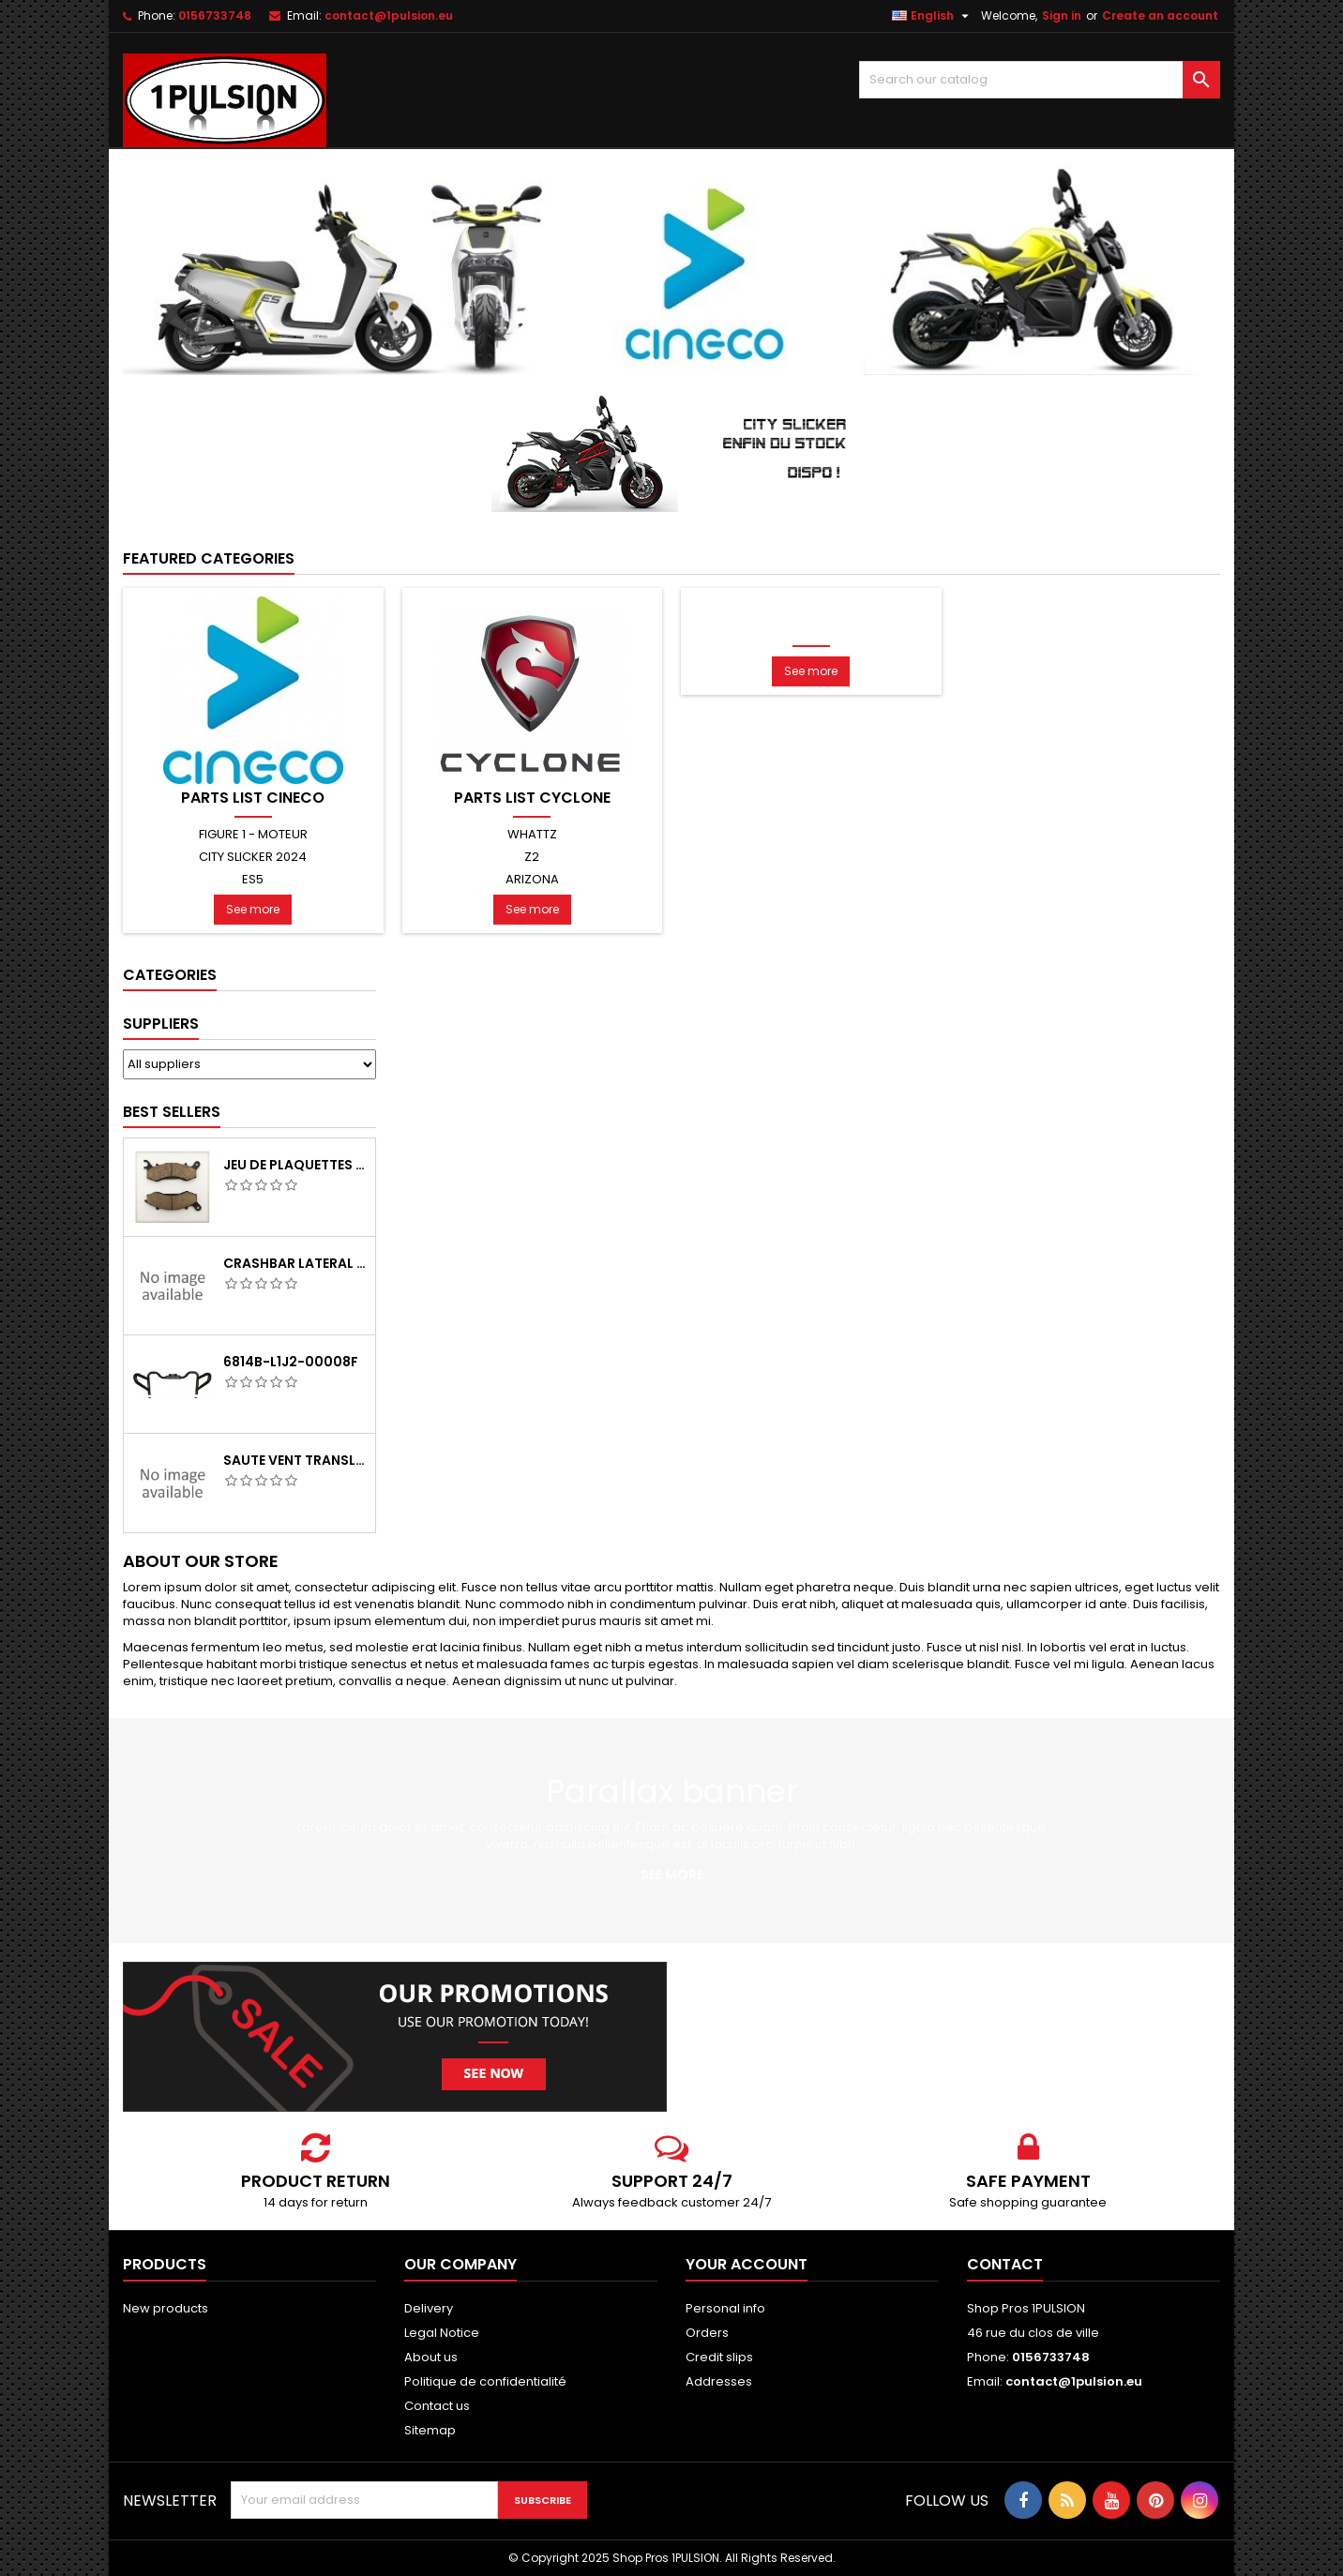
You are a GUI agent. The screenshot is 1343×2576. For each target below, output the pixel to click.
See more (252, 909)
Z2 (531, 857)
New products (165, 2308)
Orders (707, 2333)
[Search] (1039, 79)
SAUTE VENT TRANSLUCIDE (295, 1460)
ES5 (253, 879)
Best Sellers (171, 1111)
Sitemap (430, 2430)
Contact (1005, 2264)
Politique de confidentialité (485, 2381)
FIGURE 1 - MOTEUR (253, 834)
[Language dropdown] (932, 16)
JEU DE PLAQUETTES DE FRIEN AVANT (295, 1164)
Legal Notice (441, 2333)
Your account (746, 2264)
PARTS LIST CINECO (252, 798)
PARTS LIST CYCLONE (532, 798)
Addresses (719, 2381)
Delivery (428, 2308)
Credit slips (719, 2357)
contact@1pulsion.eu (388, 15)
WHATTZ (532, 834)
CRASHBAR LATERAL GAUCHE (295, 1263)
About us (431, 2357)
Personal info (725, 2308)
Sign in (1061, 15)
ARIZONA (532, 879)
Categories (170, 975)
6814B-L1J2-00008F (290, 1361)
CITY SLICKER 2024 (253, 857)
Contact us (437, 2406)
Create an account (1160, 15)
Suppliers (161, 1023)
